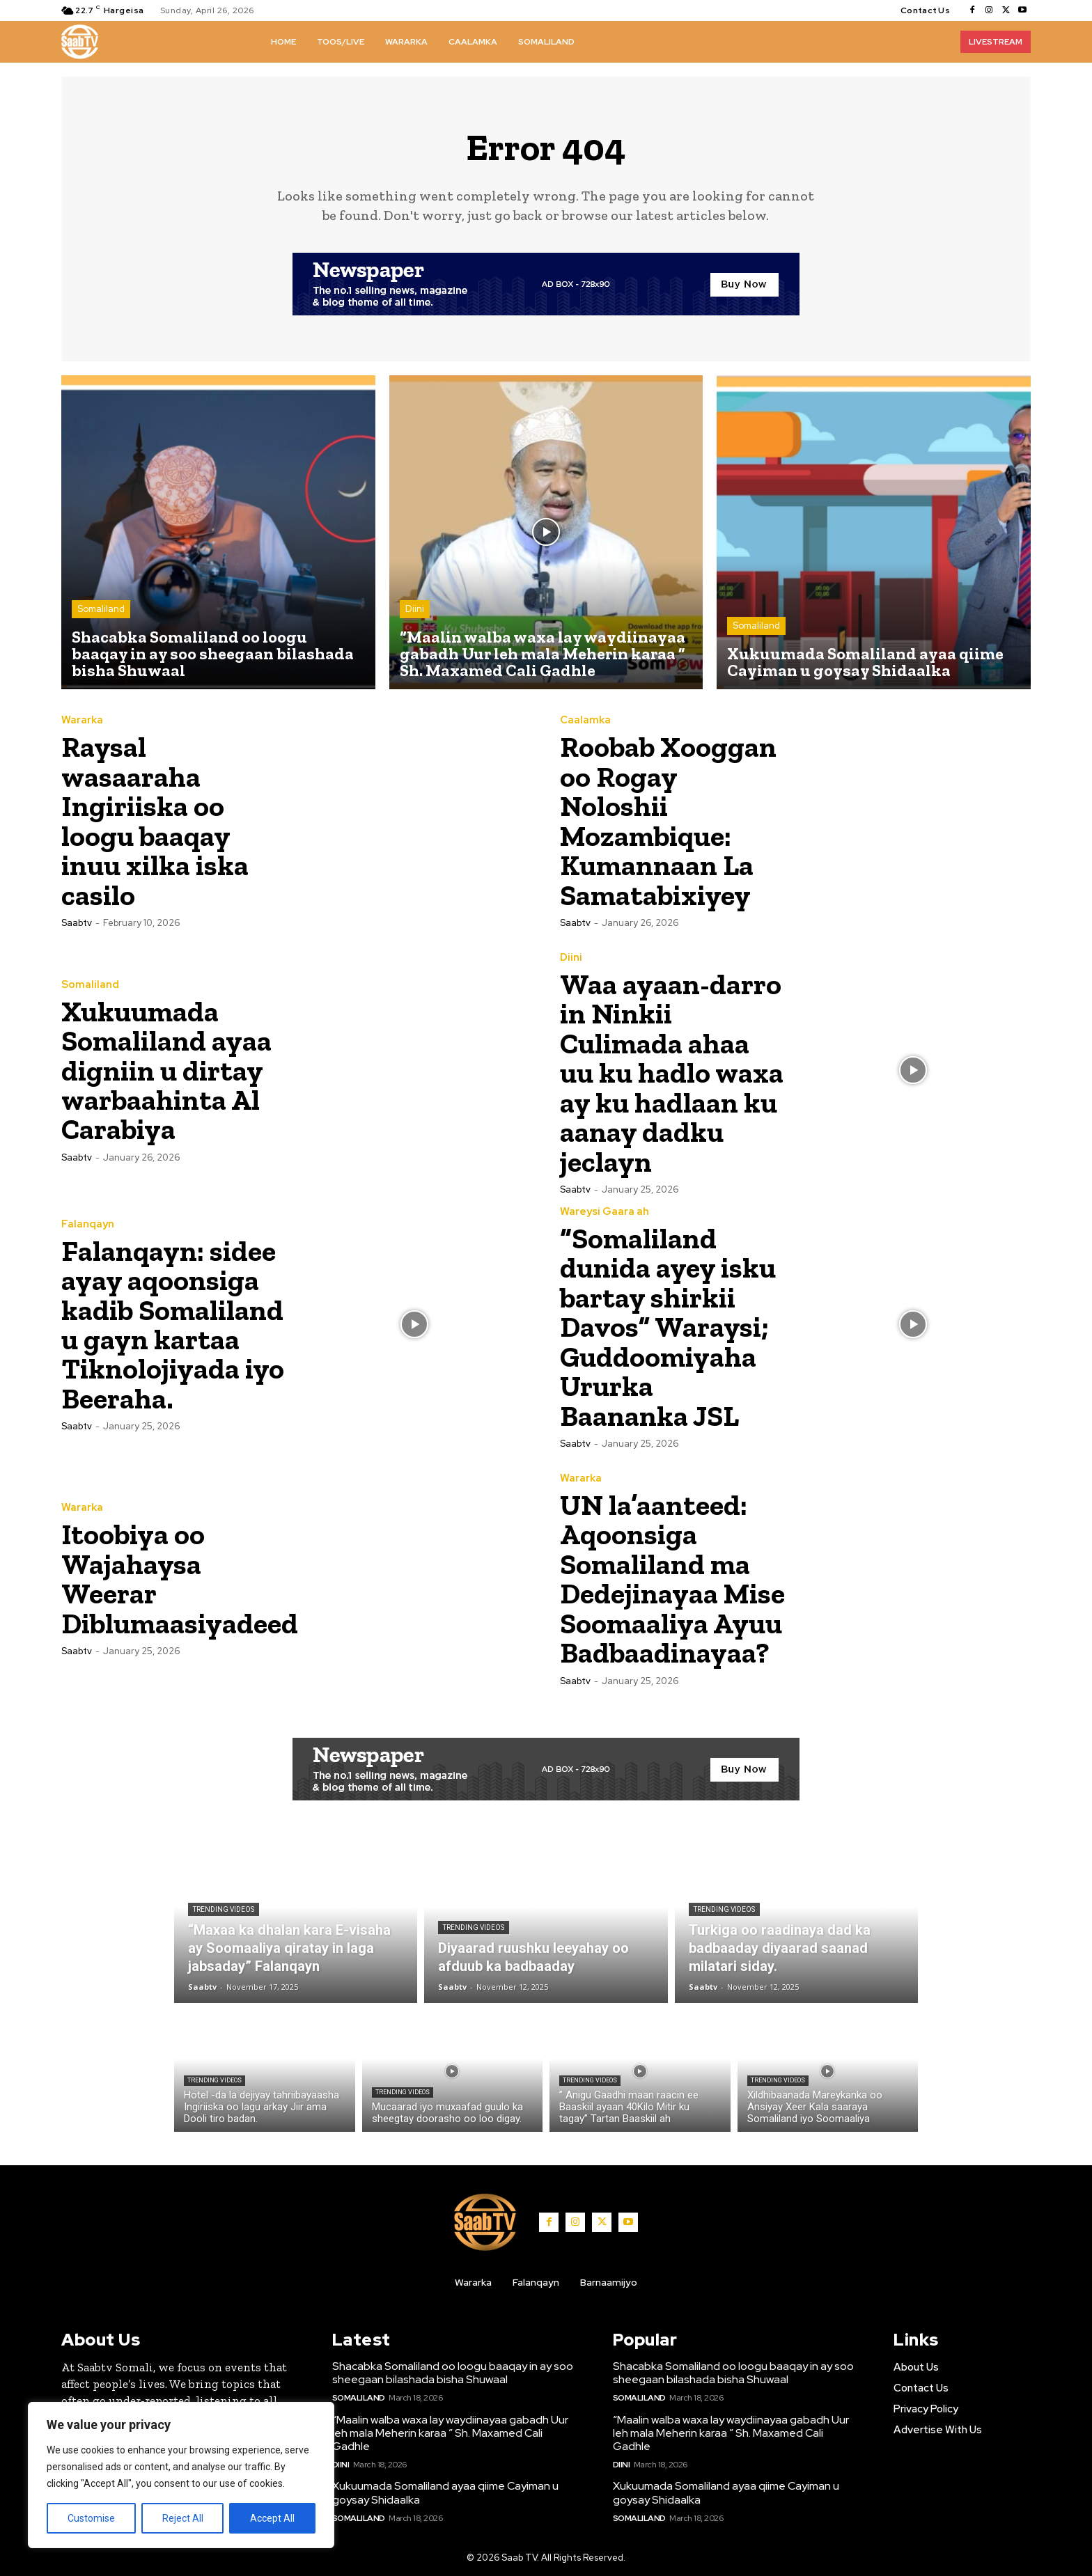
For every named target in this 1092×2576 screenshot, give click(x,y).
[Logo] (79, 41)
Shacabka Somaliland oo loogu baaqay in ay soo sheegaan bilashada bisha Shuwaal (452, 2371)
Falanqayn (87, 1223)
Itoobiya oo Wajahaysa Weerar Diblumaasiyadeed (180, 1574)
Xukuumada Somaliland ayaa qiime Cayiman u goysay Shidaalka (445, 2492)
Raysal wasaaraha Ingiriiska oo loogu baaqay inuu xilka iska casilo (155, 821)
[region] (181, 2475)
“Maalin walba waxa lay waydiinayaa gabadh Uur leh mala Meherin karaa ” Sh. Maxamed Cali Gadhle (450, 2431)
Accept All (272, 2518)
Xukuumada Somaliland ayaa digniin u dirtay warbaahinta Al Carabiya (166, 1070)
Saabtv (76, 922)
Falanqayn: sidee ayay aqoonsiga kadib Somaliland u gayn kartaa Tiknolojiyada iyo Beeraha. (173, 1322)
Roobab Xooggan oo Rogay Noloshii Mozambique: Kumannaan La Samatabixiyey (669, 821)
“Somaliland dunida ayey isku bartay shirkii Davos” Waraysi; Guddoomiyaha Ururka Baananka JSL (668, 1323)
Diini (414, 609)
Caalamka (585, 721)
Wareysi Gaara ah (604, 1209)
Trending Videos (223, 1908)
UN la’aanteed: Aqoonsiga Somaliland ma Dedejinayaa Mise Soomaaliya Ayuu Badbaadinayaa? (668, 1575)
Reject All (182, 2518)
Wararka (82, 721)
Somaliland (101, 609)
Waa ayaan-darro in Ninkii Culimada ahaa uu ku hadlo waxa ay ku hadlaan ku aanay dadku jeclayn (672, 1071)
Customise (91, 2518)
